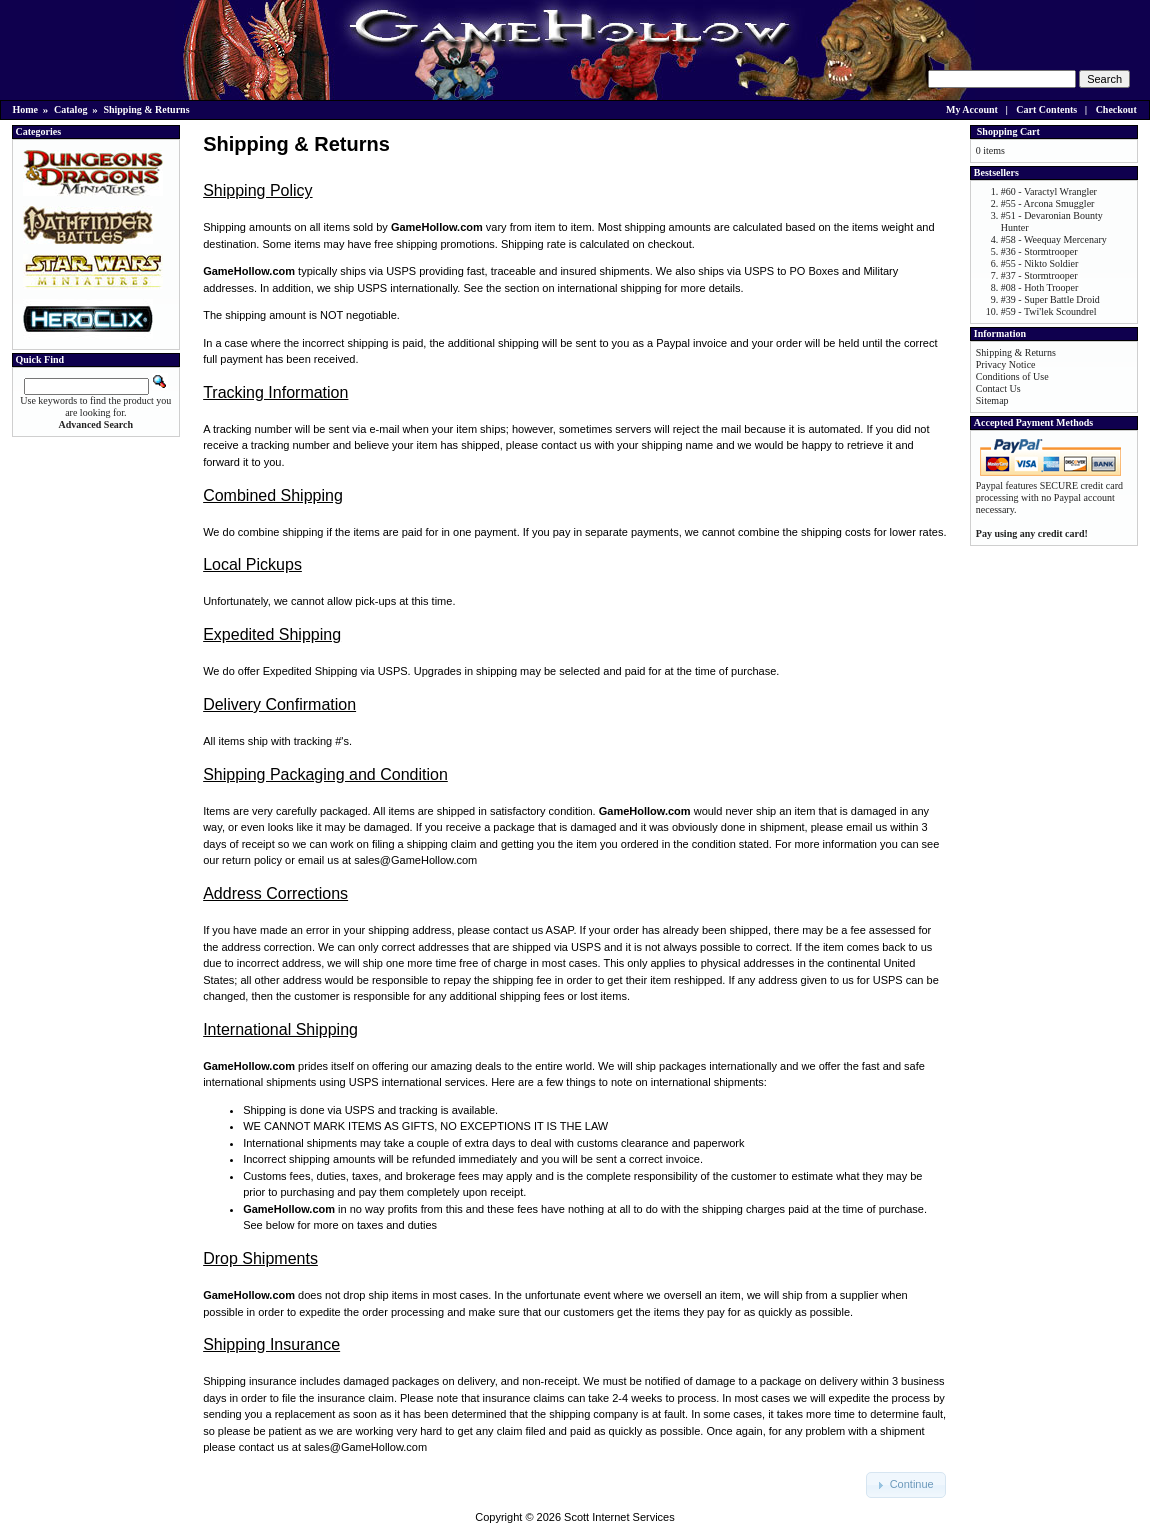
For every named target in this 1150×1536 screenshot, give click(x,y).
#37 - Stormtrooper (1039, 275)
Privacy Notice (1006, 364)
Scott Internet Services (619, 1517)
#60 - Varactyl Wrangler (1049, 191)
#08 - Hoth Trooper (1040, 287)
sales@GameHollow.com (415, 860)
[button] (906, 1485)
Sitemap (992, 400)
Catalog (70, 109)
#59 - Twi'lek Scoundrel (1049, 311)
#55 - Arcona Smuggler (1048, 203)
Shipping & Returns (146, 109)
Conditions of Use (1012, 376)
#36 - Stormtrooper (1039, 251)
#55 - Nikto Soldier (1040, 263)
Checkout (1116, 109)
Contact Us (998, 388)
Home (26, 109)
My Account (972, 109)
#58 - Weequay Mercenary (1054, 239)
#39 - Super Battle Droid (1050, 299)
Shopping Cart (1008, 131)
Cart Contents (1046, 109)
